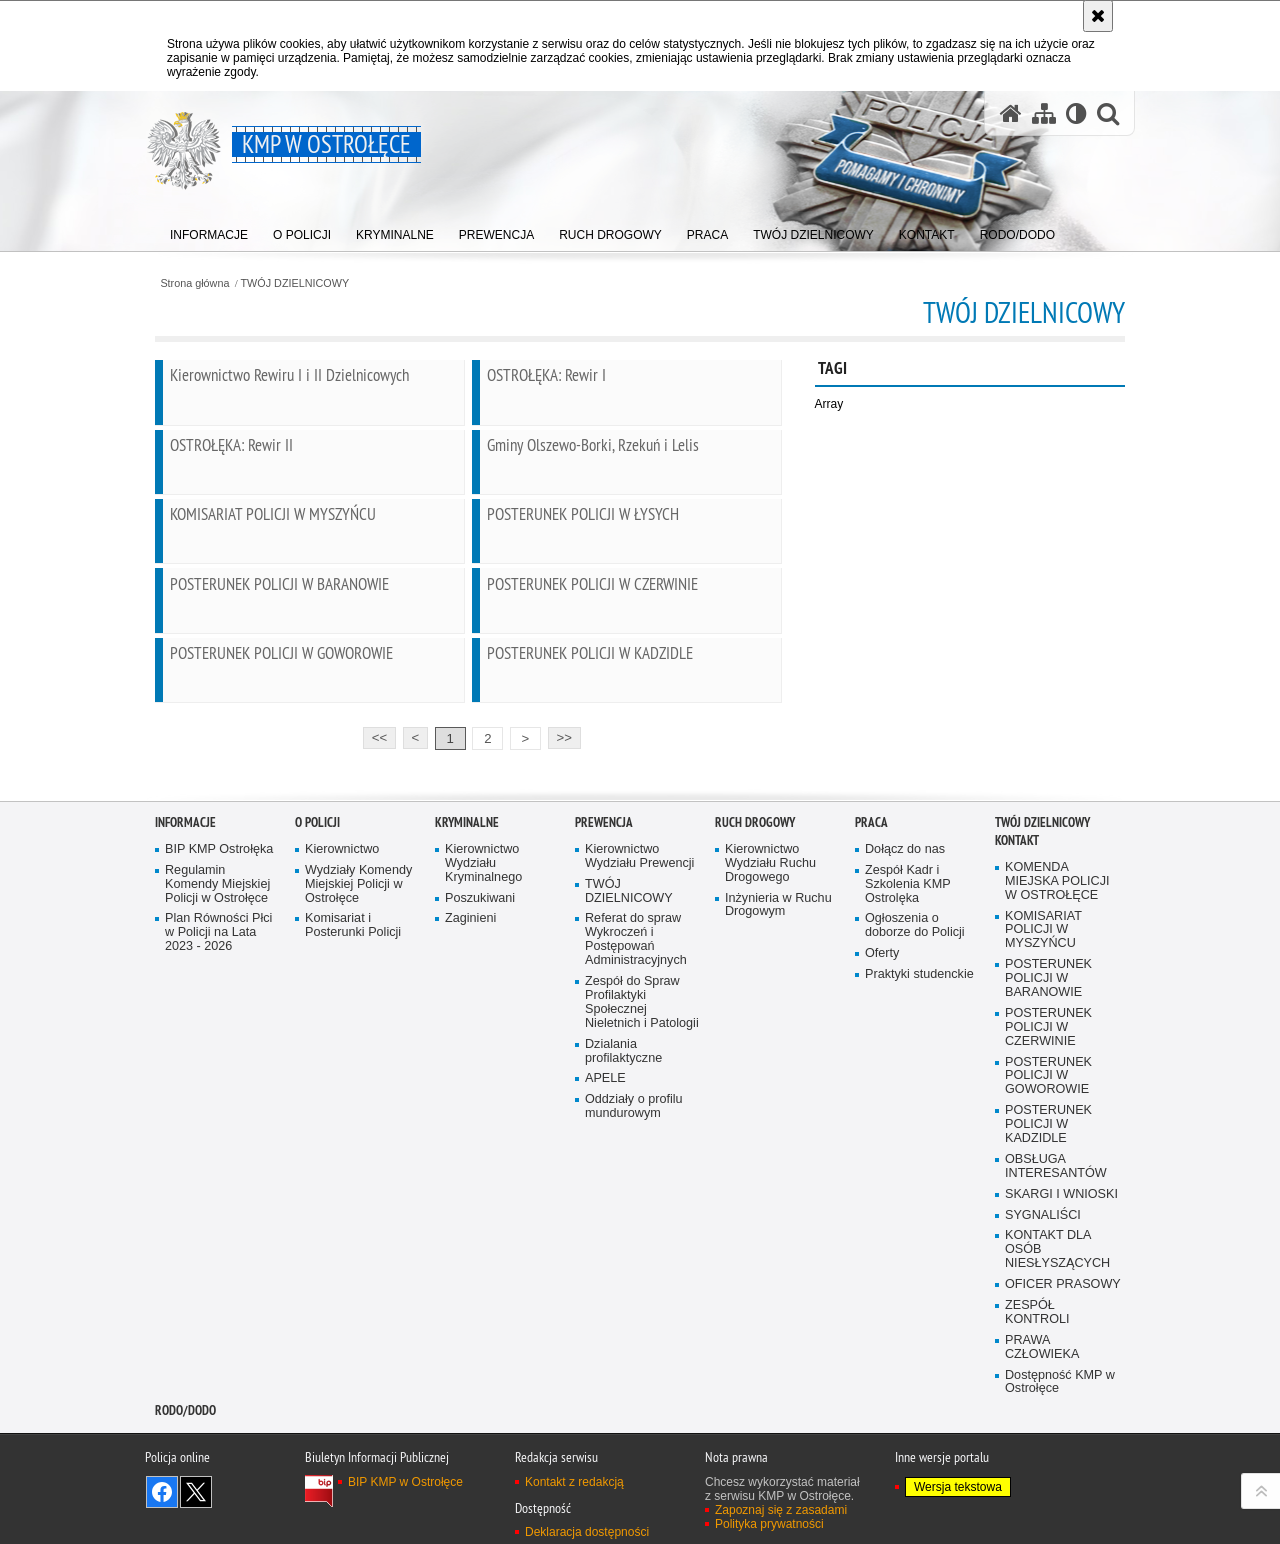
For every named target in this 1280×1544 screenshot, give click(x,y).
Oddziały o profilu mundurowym (634, 1304)
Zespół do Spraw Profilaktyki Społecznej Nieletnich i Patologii (642, 1200)
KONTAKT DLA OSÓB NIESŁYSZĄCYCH (1057, 1447)
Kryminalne (467, 1020)
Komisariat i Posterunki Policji (353, 1123)
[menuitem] (209, 230)
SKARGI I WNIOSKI (1061, 1391)
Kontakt (1017, 1038)
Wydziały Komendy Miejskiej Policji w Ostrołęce (358, 1082)
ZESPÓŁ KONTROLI (1037, 1510)
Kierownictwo (342, 1047)
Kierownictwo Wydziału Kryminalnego (483, 1061)
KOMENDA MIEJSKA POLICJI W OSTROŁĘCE (1057, 1079)
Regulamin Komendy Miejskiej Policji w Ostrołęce (217, 1082)
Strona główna (194, 283)
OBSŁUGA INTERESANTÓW (1056, 1364)
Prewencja (604, 1020)
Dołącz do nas (905, 1047)
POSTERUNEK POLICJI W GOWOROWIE (1048, 1273)
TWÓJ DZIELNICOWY (295, 283)
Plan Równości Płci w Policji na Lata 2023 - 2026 (218, 1130)
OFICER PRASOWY (1063, 1482)
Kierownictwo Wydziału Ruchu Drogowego (770, 1061)
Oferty (882, 1151)
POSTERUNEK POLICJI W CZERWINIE (1048, 1225)
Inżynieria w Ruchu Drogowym (778, 1102)
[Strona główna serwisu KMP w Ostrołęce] (1011, 113)
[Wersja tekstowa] (1076, 113)
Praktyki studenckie (919, 1172)
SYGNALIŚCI (1043, 1412)
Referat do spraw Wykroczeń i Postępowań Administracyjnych (636, 1137)
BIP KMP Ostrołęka (219, 1047)
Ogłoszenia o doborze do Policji (915, 1123)
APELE (605, 1276)
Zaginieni (470, 1116)
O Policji (317, 1020)
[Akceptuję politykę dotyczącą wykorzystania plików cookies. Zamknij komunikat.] (1098, 16)
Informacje (185, 1020)
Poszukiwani (480, 1095)
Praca (871, 1020)
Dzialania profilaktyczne (623, 1248)
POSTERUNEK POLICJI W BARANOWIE (1048, 1176)
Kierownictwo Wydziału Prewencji (639, 1054)
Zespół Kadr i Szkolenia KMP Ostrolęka (908, 1082)
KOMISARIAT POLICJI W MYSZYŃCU (1043, 1127)
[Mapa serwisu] (1044, 113)
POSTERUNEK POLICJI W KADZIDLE (1048, 1322)
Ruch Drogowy (755, 1020)
